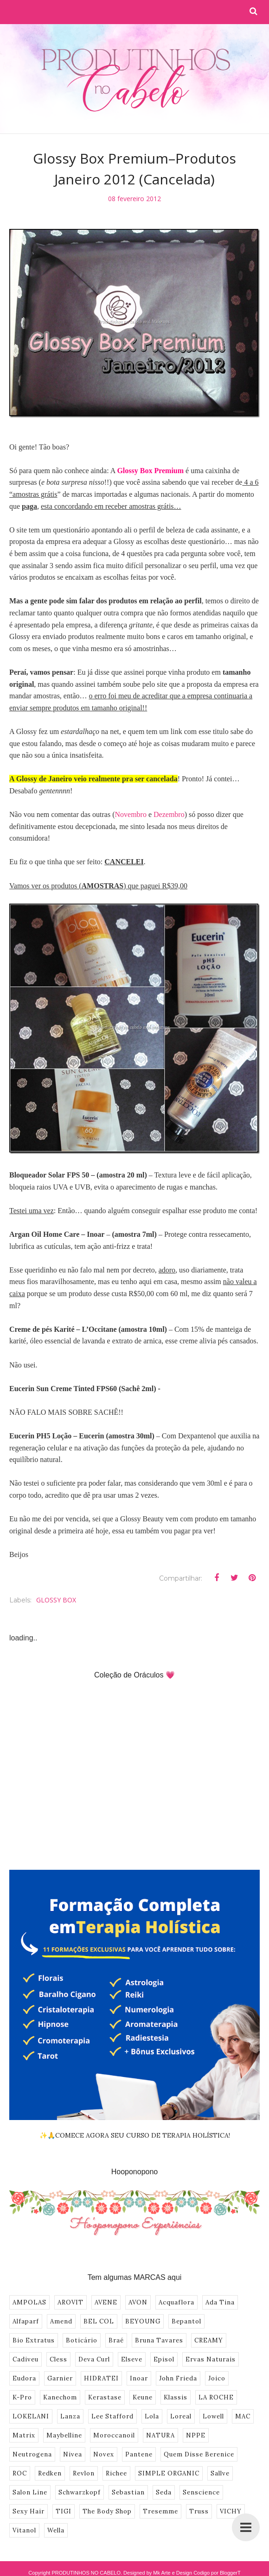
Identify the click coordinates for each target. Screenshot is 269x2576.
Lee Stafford (112, 2416)
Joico (216, 2378)
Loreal (181, 2416)
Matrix (24, 2435)
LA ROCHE (216, 2397)
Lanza (70, 2416)
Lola (152, 2416)
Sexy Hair (29, 2511)
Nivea (72, 2454)
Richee (116, 2473)
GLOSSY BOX (56, 1599)
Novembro (130, 814)
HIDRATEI (101, 2378)
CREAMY (208, 2340)
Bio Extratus (34, 2340)
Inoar (139, 2378)
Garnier (60, 2378)
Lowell (213, 2416)
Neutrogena (32, 2454)
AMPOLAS (29, 2302)
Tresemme (160, 2511)
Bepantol (186, 2321)
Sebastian (128, 2492)
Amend (61, 2321)
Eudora (24, 2378)
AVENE (106, 2302)
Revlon (84, 2473)
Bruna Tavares (159, 2340)
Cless (58, 2359)
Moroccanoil (114, 2435)
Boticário (81, 2340)
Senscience (201, 2492)
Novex (103, 2454)
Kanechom (60, 2397)
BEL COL (98, 2321)
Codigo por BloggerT (217, 2573)
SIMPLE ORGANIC (168, 2473)
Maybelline (64, 2435)
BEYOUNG (142, 2321)
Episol (164, 2359)
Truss (199, 2511)
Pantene (139, 2454)
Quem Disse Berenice (199, 2454)
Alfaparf (26, 2321)
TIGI (63, 2511)
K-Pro (22, 2397)
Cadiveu (25, 2359)
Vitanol (24, 2530)
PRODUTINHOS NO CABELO (86, 2573)
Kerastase (105, 2397)
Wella (55, 2530)
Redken (50, 2473)
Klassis (175, 2397)
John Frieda (178, 2378)
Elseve (131, 2359)
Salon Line (30, 2492)
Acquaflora (176, 2302)
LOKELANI (31, 2416)
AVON (137, 2302)
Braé (116, 2340)
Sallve (220, 2473)
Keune (143, 2397)
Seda (164, 2492)
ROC (20, 2473)
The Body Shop (107, 2511)
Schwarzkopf (79, 2492)
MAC (242, 2416)
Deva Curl (94, 2359)
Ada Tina (220, 2302)
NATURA (160, 2435)
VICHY (231, 2511)
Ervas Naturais (211, 2359)
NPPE (195, 2435)
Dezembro (169, 814)
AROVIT (70, 2302)
